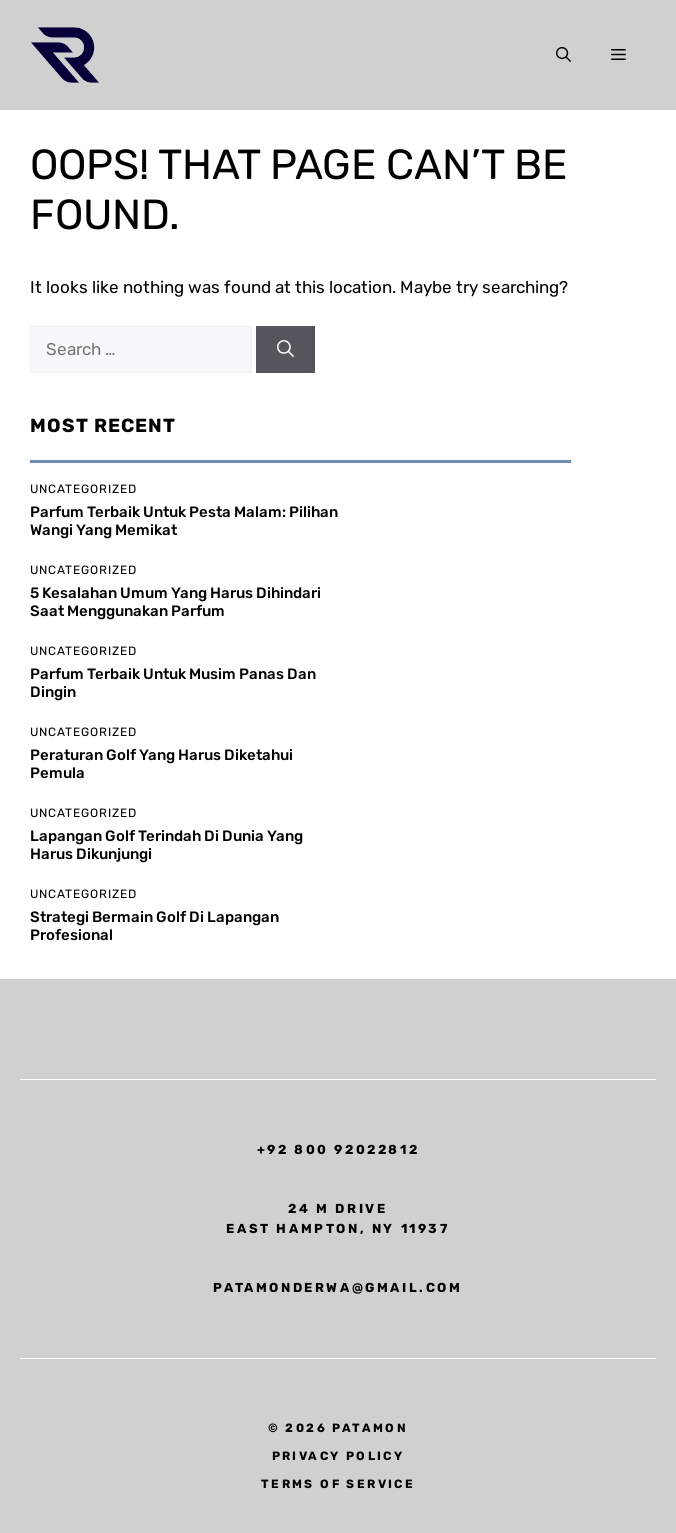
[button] (563, 55)
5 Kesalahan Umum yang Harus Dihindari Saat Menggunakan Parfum (175, 602)
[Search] (285, 350)
